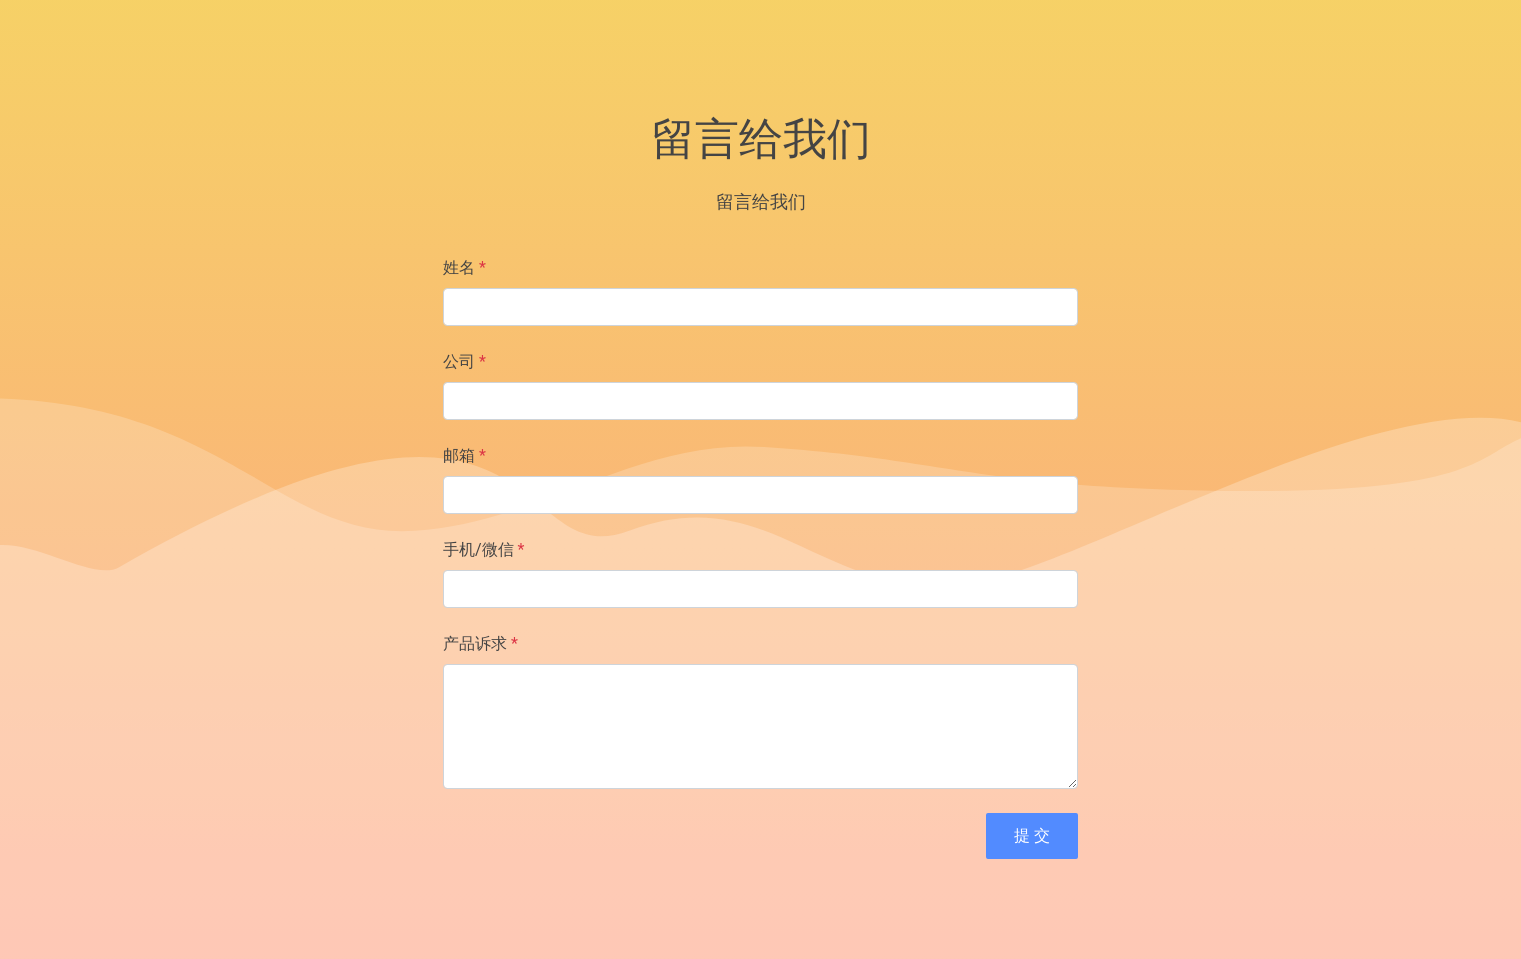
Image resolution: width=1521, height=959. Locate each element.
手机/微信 (483, 549)
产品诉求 (480, 643)
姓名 (464, 267)
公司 (464, 361)
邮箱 (464, 455)
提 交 (1032, 835)
